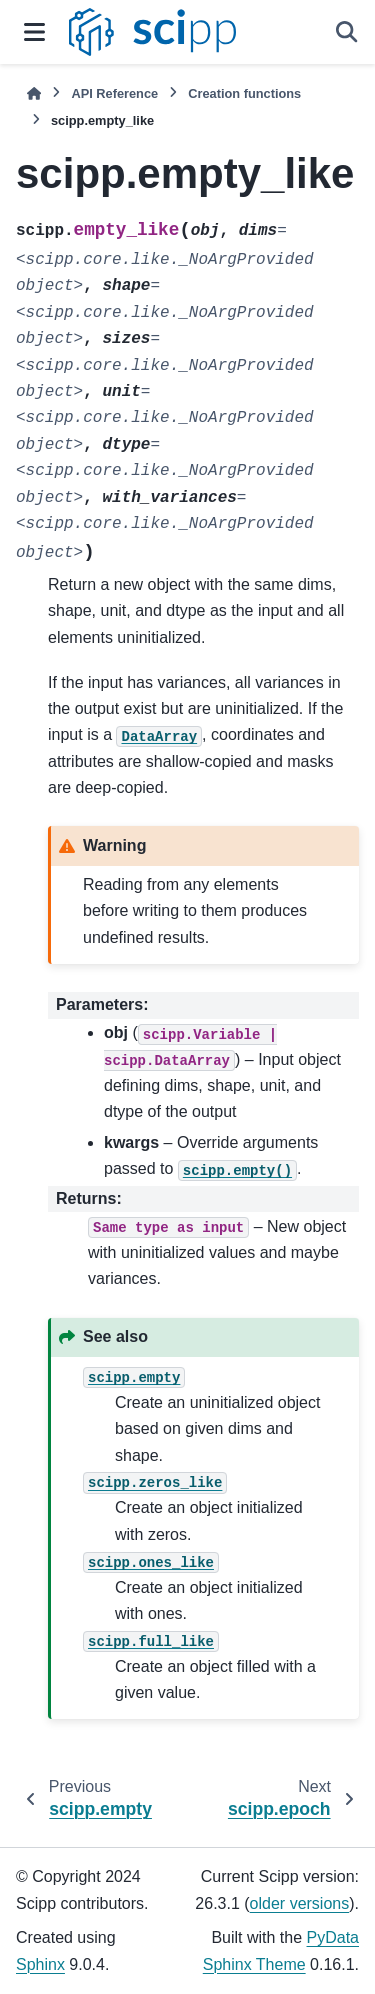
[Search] (347, 32)
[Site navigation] (34, 32)
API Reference (114, 93)
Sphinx (40, 1964)
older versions (300, 1903)
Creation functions (244, 93)
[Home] (34, 93)
